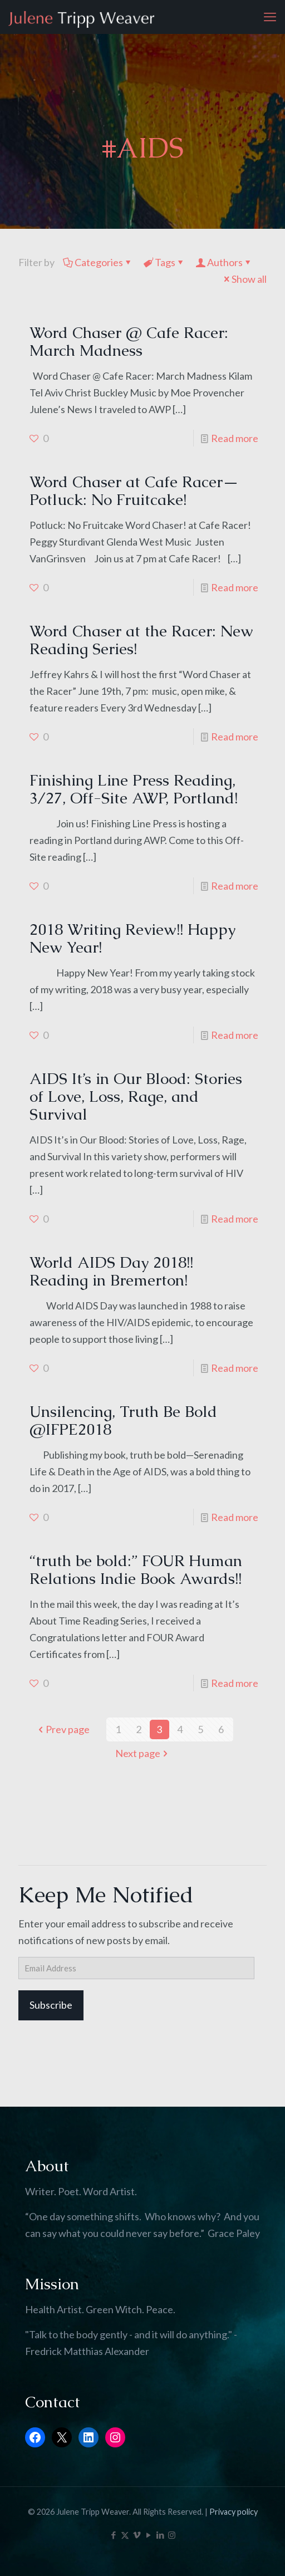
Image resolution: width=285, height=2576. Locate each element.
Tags (164, 262)
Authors (224, 262)
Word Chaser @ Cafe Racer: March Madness (129, 341)
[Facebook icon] (113, 2535)
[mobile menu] (270, 16)
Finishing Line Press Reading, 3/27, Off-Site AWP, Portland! (134, 789)
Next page (142, 1753)
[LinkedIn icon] (160, 2535)
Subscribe (51, 2005)
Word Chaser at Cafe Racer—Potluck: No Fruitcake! (134, 490)
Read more (234, 438)
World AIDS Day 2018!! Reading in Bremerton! (111, 1271)
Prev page (63, 1729)
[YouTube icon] (148, 2535)
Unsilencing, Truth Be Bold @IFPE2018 (123, 1420)
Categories (98, 262)
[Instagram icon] (172, 2535)
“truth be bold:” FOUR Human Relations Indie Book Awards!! (136, 1569)
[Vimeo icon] (136, 2535)
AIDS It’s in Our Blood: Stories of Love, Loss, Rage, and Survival (136, 1096)
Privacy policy (233, 2511)
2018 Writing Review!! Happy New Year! (132, 938)
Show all (244, 279)
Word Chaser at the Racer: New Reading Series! (141, 640)
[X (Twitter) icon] (125, 2535)
